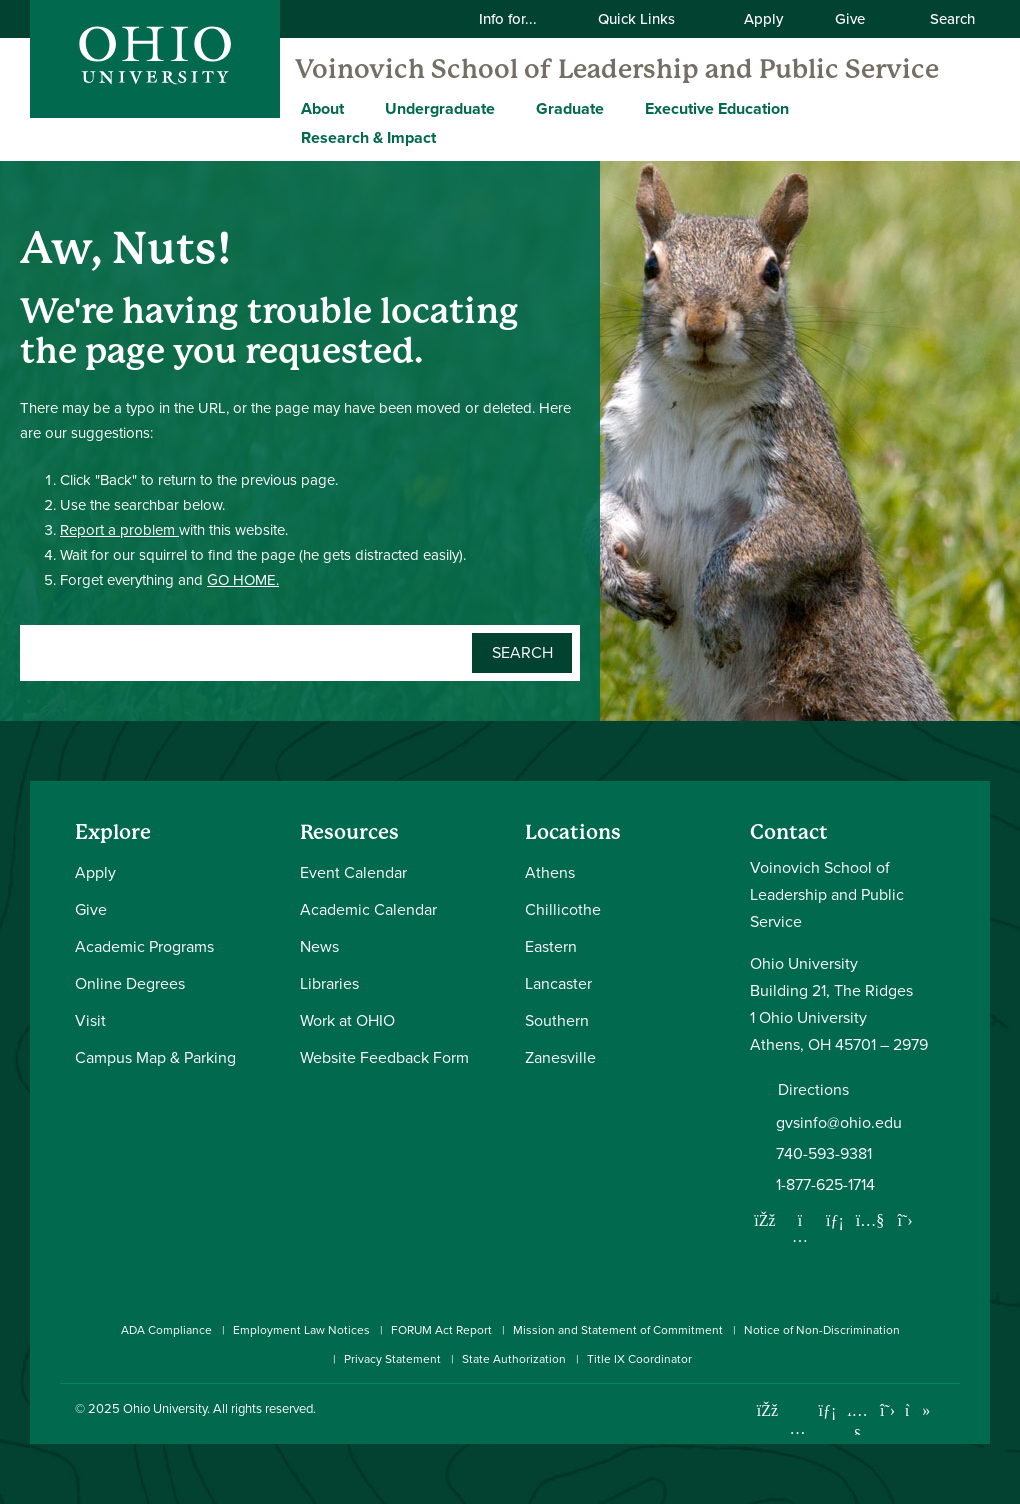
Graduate (570, 108)
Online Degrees (130, 983)
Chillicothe (563, 909)
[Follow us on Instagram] (800, 1236)
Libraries (329, 983)
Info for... (520, 19)
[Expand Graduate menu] (619, 108)
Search (942, 19)
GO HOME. (243, 580)
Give (850, 19)
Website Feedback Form (384, 1057)
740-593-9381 (824, 1153)
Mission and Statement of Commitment (618, 1330)
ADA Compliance (166, 1330)
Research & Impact (368, 137)
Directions (813, 1089)
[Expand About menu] (359, 108)
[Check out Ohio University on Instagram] (797, 1428)
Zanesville (560, 1057)
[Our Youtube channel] (870, 1220)
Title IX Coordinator (639, 1359)
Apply (763, 19)
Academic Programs (144, 946)
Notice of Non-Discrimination (822, 1330)
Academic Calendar (368, 909)
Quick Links (649, 19)
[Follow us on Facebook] (765, 1220)
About (322, 108)
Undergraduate (440, 108)
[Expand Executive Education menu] (804, 108)
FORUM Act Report (441, 1330)
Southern (557, 1020)
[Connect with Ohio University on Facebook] (767, 1410)
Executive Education (717, 108)
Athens (550, 872)
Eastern (551, 946)
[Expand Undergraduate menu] (510, 108)
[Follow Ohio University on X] (887, 1410)
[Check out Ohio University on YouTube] (857, 1422)
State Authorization (514, 1359)
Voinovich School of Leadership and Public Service (617, 69)
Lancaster (558, 983)
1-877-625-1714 (825, 1184)
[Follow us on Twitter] (905, 1220)
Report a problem (119, 530)
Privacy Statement (392, 1359)
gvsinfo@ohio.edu (839, 1122)
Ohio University (165, 1408)
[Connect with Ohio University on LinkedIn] (827, 1410)
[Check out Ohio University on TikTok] (917, 1410)
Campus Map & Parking (155, 1057)
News (319, 946)
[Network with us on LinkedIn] (835, 1220)
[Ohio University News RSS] (947, 1410)
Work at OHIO (347, 1020)
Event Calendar (353, 872)
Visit (90, 1020)
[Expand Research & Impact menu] (451, 137)
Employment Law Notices (301, 1330)
